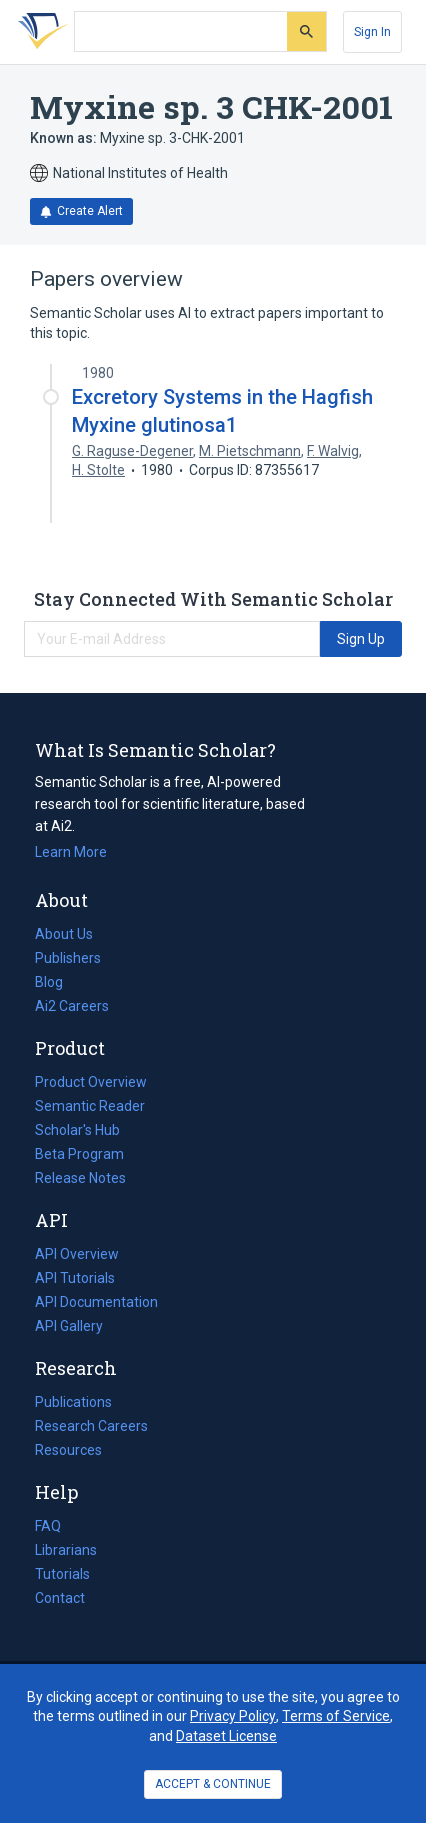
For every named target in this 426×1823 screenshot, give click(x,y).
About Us (64, 934)
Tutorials (62, 1574)
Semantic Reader (90, 1106)
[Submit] (306, 31)
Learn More (71, 852)
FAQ (48, 1526)
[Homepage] (39, 32)
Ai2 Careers (72, 1006)
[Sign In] (372, 32)
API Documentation (96, 1302)
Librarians (66, 1550)
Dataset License (226, 1736)
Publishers (68, 958)
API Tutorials (75, 1278)
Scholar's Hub (77, 1130)
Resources (68, 1450)
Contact (60, 1598)
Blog (57, 982)
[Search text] (181, 32)
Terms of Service (336, 1716)
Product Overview (91, 1082)
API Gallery (69, 1326)
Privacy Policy (233, 1716)
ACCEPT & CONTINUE (213, 1784)
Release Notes (80, 1178)
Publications (73, 1402)
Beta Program (79, 1154)
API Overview (77, 1254)
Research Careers (91, 1426)
